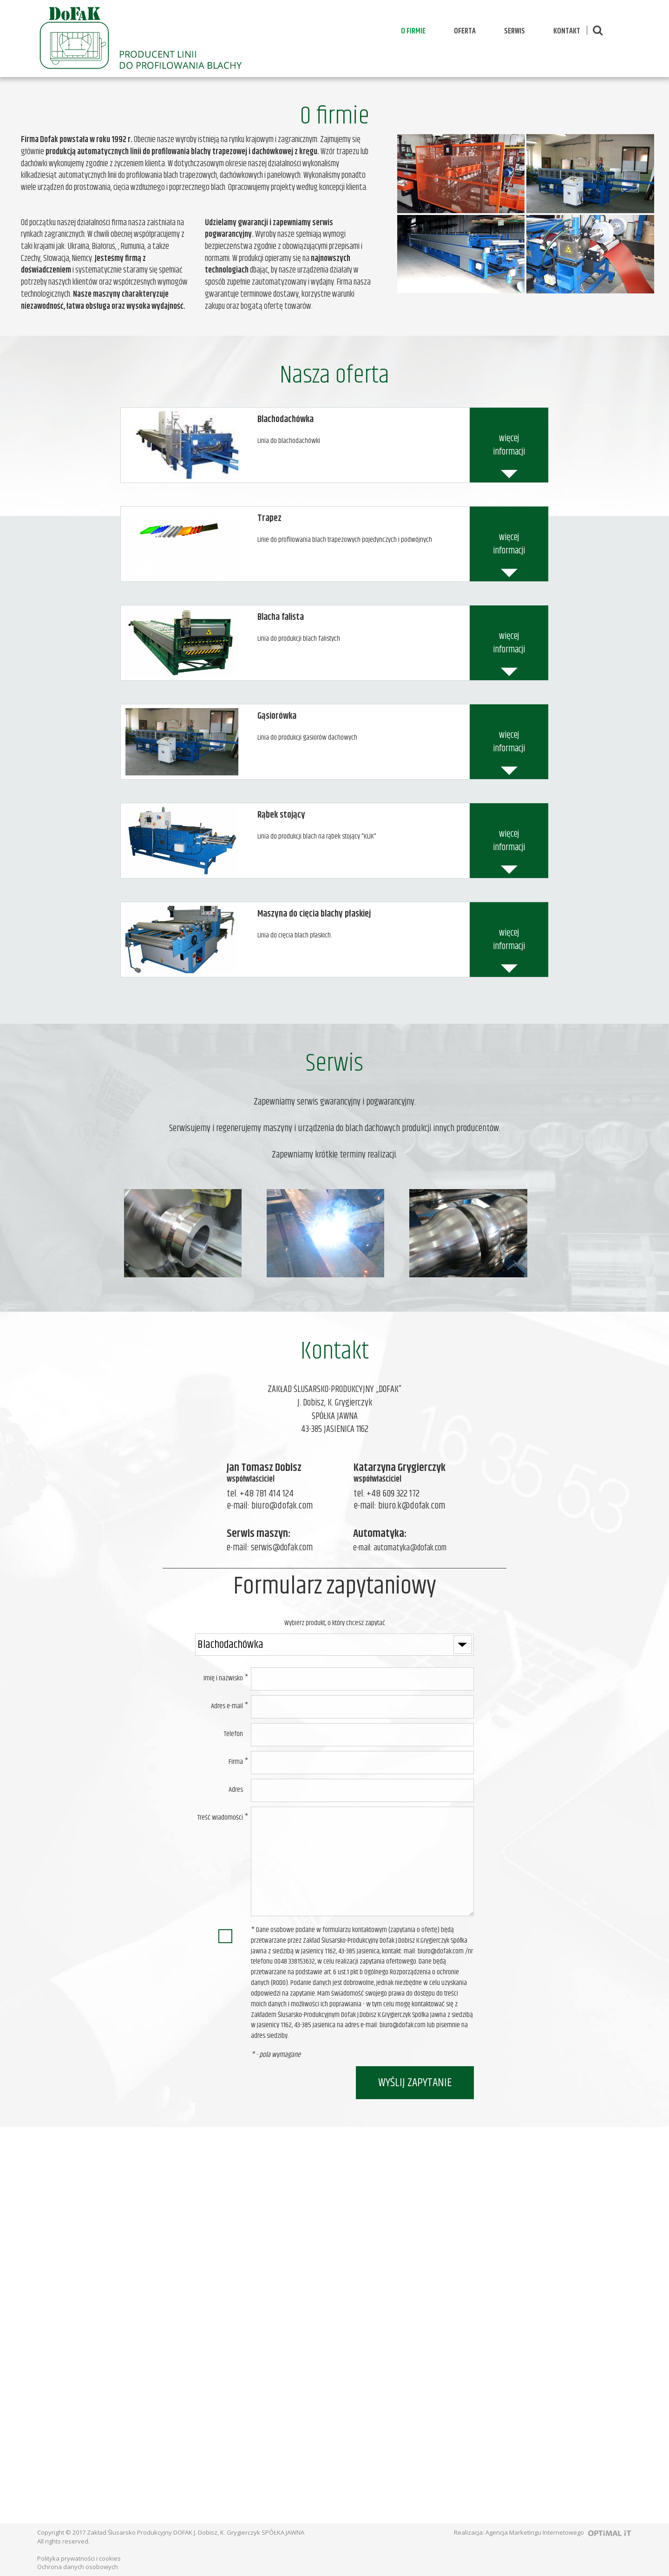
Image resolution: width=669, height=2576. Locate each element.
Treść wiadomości (220, 1817)
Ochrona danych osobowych (77, 2567)
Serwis (514, 31)
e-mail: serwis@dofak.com (270, 1548)
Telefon (233, 1734)
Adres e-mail (227, 1706)
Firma (236, 1762)
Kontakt (566, 31)
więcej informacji (509, 445)
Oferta (465, 31)
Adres (236, 1789)
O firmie (413, 31)
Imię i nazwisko (223, 1678)
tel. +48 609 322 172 (387, 1493)
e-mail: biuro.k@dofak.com (399, 1505)
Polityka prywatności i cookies (79, 2558)
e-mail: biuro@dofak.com (270, 1505)
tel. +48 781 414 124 (260, 1493)
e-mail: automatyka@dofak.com (399, 1548)
